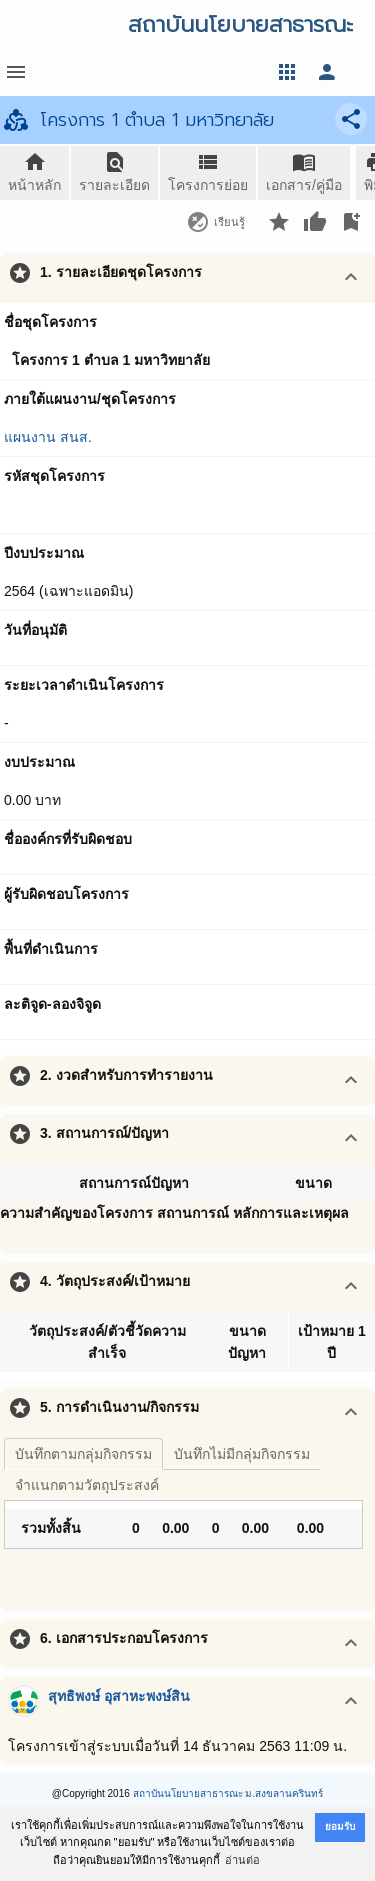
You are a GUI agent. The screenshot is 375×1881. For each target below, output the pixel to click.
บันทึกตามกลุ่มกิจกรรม (83, 1454)
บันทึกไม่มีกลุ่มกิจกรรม (242, 1454)
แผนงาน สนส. (48, 437)
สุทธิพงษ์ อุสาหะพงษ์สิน (119, 1696)
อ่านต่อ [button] (242, 1860)
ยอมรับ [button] (340, 1826)
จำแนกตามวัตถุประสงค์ (87, 1485)
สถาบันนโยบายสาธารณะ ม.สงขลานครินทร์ (228, 1793)
